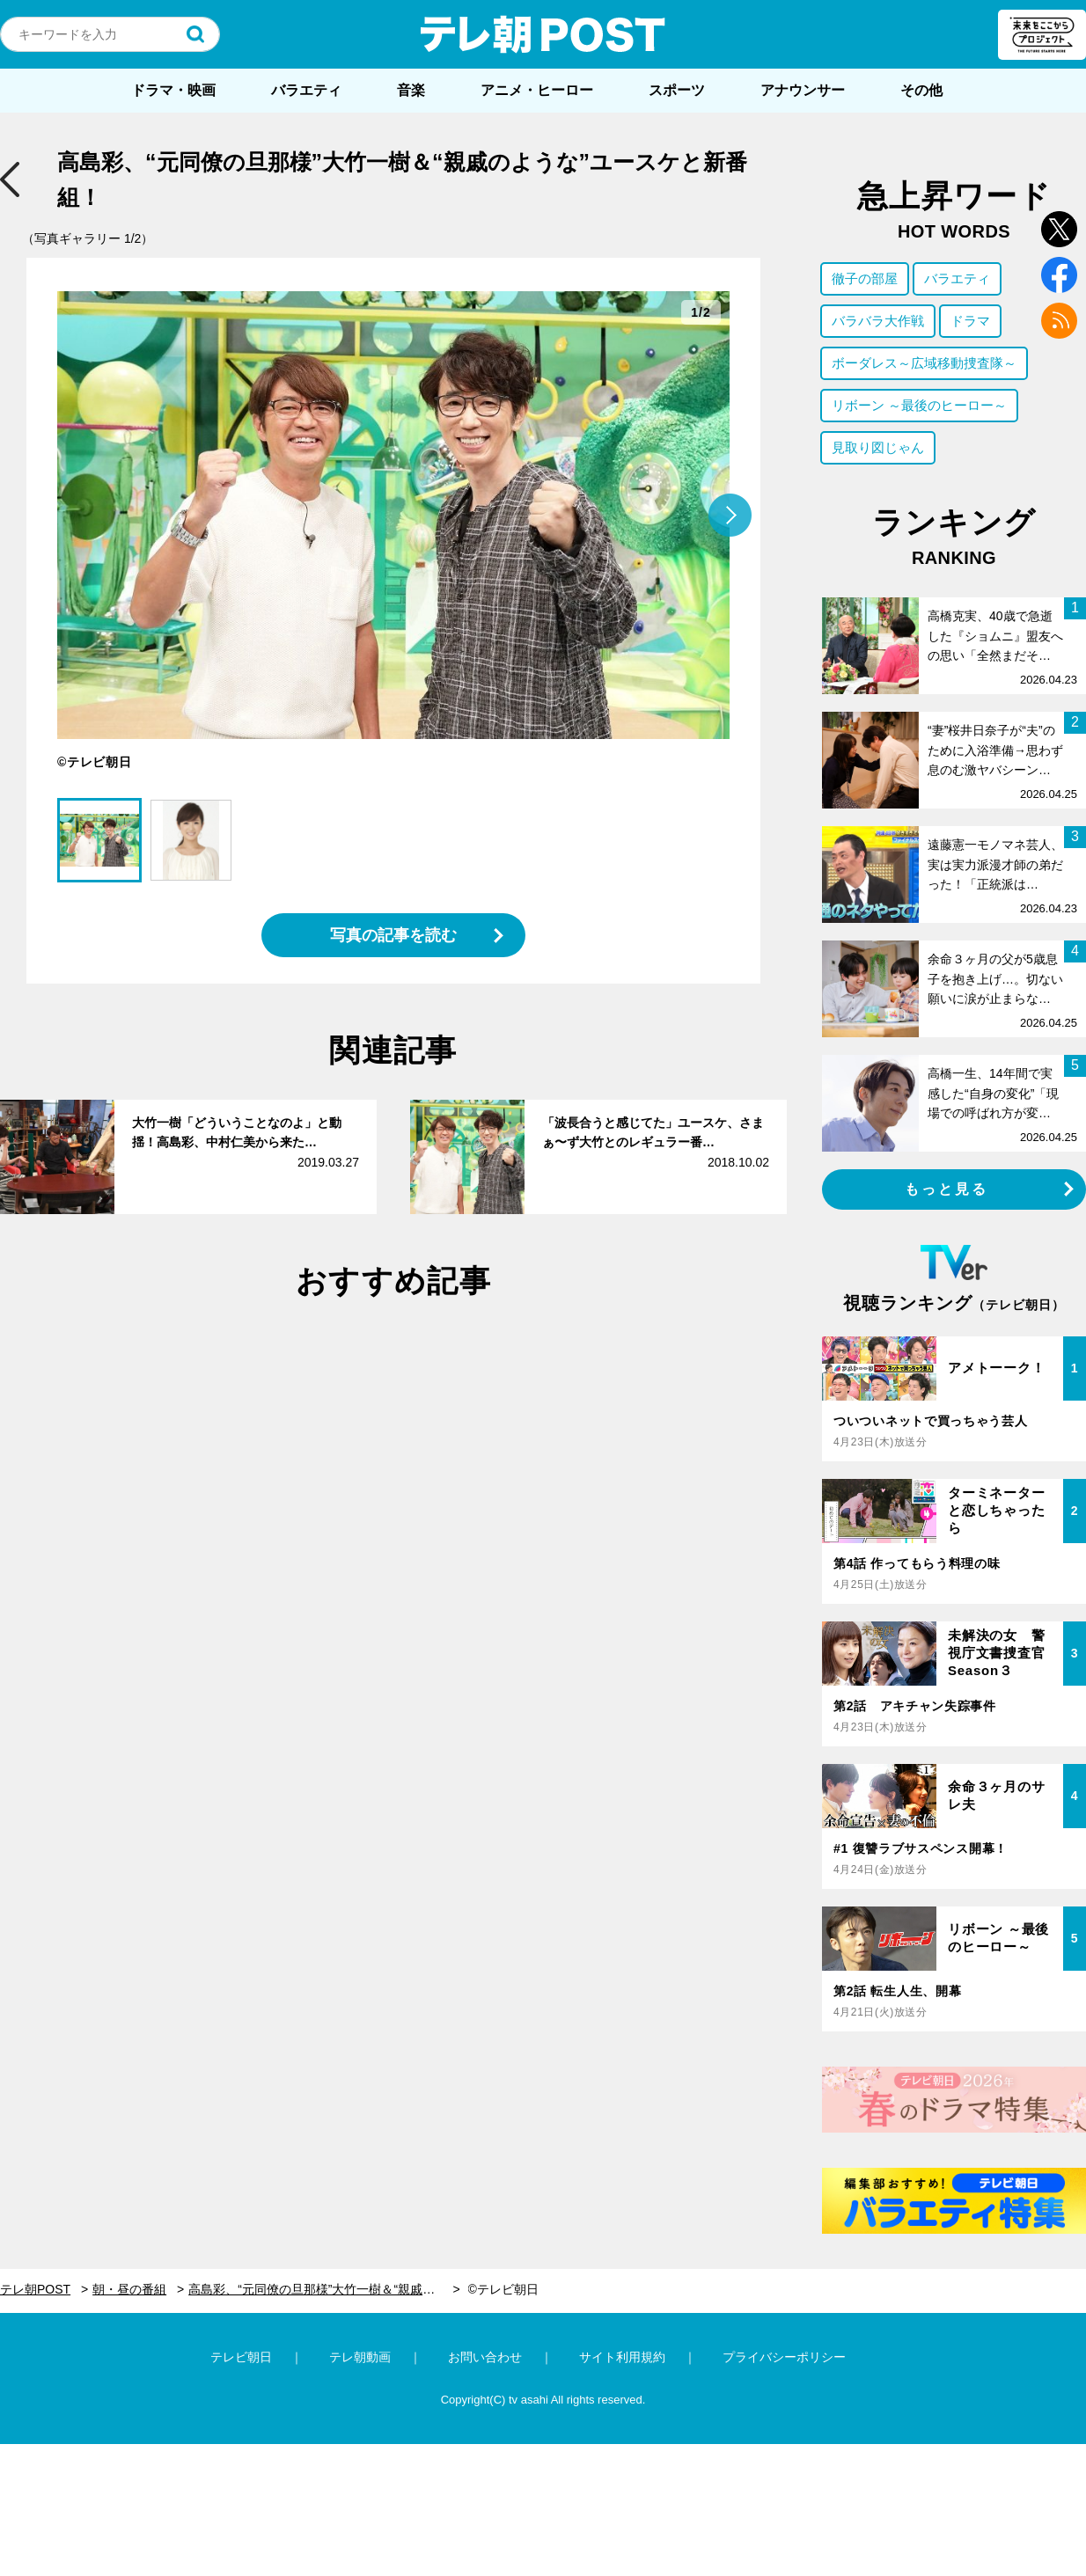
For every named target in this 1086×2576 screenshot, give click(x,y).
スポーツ (677, 90)
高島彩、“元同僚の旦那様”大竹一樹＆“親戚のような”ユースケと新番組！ (324, 2289)
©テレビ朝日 (503, 2289)
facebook (1059, 275)
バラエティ (306, 90)
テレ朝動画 (360, 2357)
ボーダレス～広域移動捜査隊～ (924, 362)
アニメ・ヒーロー (537, 90)
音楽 (411, 90)
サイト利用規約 (622, 2357)
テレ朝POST (543, 34)
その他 (921, 90)
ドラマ (970, 320)
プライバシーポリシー (784, 2357)
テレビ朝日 (241, 2357)
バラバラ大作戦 (878, 320)
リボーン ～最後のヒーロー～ (919, 405)
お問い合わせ (485, 2357)
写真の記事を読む (393, 935)
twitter (1059, 229)
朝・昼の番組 (129, 2289)
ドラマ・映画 (173, 90)
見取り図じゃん (878, 447)
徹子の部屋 (865, 278)
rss (1059, 321)
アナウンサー (802, 90)
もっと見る (947, 1189)
